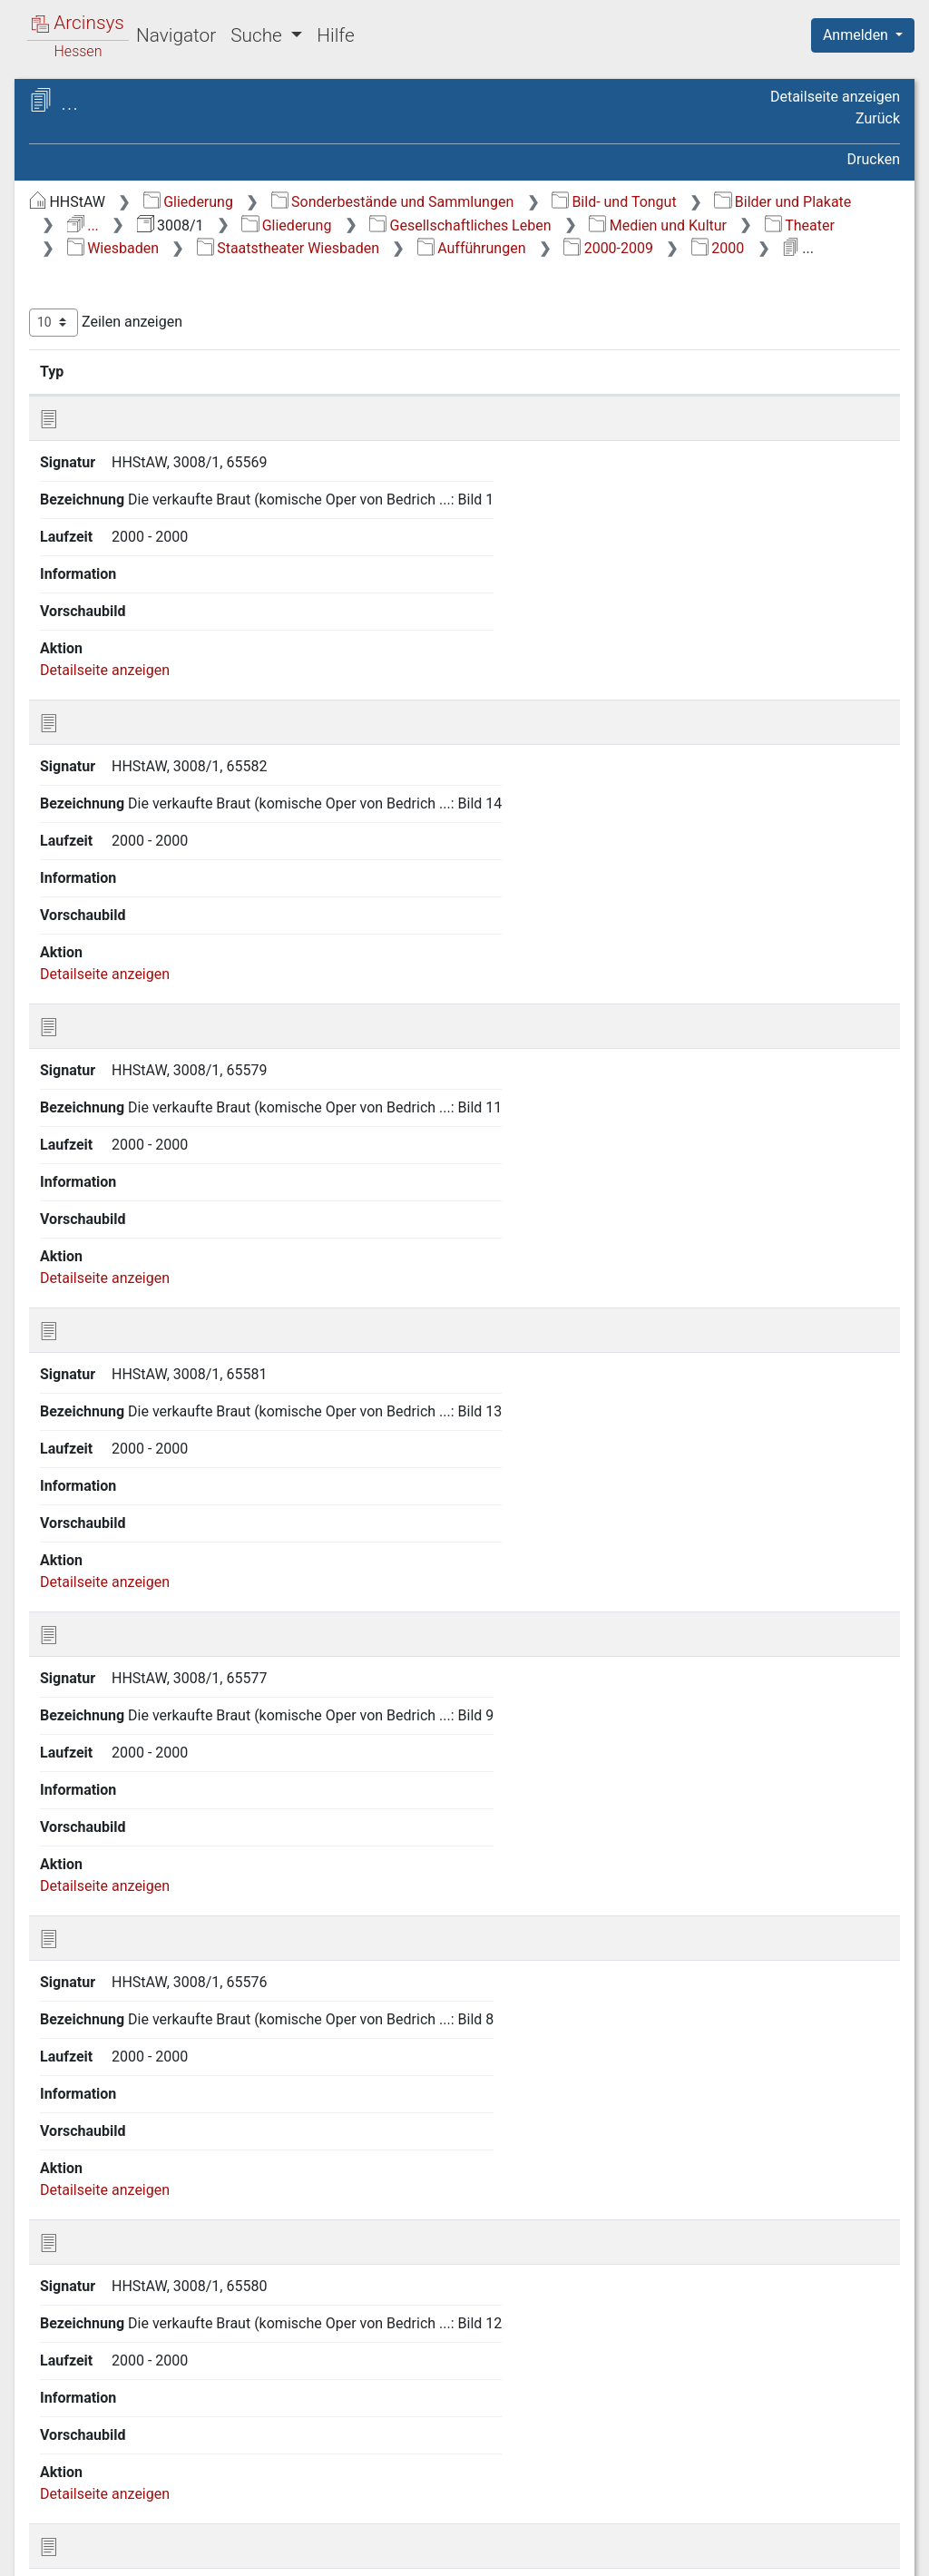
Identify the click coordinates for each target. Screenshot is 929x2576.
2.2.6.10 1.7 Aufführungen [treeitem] (182, 1017)
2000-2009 (580, 295)
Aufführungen (442, 295)
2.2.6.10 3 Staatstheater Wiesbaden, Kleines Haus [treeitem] (205, 1680)
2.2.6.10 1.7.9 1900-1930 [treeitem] (204, 1591)
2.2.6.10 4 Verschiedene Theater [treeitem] (205, 1723)
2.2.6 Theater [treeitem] (137, 476)
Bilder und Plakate (620, 225)
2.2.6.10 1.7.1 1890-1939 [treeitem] (204, 1061)
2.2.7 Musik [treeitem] (132, 1803)
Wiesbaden (542, 271)
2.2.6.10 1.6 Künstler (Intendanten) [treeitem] (210, 974)
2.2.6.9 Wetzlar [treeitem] (160, 677)
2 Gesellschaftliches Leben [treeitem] (149, 254)
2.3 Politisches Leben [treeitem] (148, 1937)
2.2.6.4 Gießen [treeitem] (158, 565)
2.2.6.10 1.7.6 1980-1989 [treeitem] (204, 1282)
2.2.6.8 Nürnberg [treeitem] (165, 655)
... (742, 225)
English (41, 2538)
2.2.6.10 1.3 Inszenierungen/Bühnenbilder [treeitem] (216, 852)
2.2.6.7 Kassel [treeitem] (157, 632)
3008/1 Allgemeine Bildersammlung (195, 160)
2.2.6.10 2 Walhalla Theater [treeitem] (189, 1635)
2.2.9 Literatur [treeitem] (140, 1848)
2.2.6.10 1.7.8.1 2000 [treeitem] (226, 1414)
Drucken (873, 159)
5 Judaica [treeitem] (94, 2204)
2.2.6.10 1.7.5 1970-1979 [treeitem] (204, 1238)
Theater (423, 271)
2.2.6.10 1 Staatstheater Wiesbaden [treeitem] (205, 730)
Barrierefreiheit (734, 2551)
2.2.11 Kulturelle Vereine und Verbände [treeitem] (187, 1902)
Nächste (799, 2460)
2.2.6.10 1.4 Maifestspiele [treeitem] (182, 906)
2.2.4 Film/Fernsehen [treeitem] (163, 432)
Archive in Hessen (101, 103)
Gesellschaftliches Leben (607, 248)
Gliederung (509, 202)
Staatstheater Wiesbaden (717, 271)
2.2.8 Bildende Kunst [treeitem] (161, 1826)
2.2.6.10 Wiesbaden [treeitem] (175, 699)
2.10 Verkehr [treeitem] (119, 2137)
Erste (555, 2460)
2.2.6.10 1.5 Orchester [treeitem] (215, 942)
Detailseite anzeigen (835, 96)
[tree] (168, 1240)
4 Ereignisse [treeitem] (101, 2182)
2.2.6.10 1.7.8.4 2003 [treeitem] (226, 1546)
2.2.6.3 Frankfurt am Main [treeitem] (195, 542)
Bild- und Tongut (450, 225)
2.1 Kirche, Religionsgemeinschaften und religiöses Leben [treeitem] (163, 297)
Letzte (868, 2460)
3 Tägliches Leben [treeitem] (121, 2159)
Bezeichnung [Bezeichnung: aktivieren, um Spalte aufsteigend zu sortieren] (585, 417)
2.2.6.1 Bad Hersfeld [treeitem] (177, 498)
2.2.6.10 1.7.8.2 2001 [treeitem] (226, 1458)
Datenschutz (596, 2551)
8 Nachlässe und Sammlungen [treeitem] (161, 2271)
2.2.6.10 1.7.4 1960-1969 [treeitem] (204, 1193)
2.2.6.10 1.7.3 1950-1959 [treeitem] (204, 1150)
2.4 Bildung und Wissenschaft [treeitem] (174, 1959)
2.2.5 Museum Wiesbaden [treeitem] (179, 454)
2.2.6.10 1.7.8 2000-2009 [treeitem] (204, 1370)
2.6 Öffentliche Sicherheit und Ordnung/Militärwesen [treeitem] (174, 2013)
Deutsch (109, 2538)
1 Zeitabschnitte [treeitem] (115, 232)
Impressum (868, 2551)
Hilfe (335, 35)
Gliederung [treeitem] (78, 210)
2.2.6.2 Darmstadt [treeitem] (170, 521)
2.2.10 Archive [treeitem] (141, 1870)
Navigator (176, 35)
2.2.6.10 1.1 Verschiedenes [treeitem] (182, 774)
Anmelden (857, 35)
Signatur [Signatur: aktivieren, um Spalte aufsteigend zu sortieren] (457, 417)
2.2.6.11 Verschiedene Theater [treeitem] (183, 1768)
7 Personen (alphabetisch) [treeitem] (147, 2249)
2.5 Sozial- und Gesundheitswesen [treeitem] (189, 1982)
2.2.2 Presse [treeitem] (135, 386)
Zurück (878, 118)
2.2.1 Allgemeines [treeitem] (152, 365)
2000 (688, 295)
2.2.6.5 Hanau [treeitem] (156, 588)
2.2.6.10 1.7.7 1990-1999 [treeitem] (204, 1326)
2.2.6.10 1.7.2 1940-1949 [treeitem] (204, 1105)
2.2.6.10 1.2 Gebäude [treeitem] (212, 809)
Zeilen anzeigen (427, 369)
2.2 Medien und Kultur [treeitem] (149, 342)
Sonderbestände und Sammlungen (714, 202)
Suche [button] (258, 35)
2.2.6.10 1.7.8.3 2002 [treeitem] (226, 1502)
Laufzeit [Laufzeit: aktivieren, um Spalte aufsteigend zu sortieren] (724, 417)
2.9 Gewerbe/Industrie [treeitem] (150, 2115)
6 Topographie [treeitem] (109, 2227)
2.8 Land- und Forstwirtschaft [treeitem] (173, 2092)
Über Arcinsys (461, 2551)
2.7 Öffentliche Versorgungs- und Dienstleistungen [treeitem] (184, 2057)
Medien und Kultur (805, 248)
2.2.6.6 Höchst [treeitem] (159, 610)
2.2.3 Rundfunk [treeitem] (143, 409)
